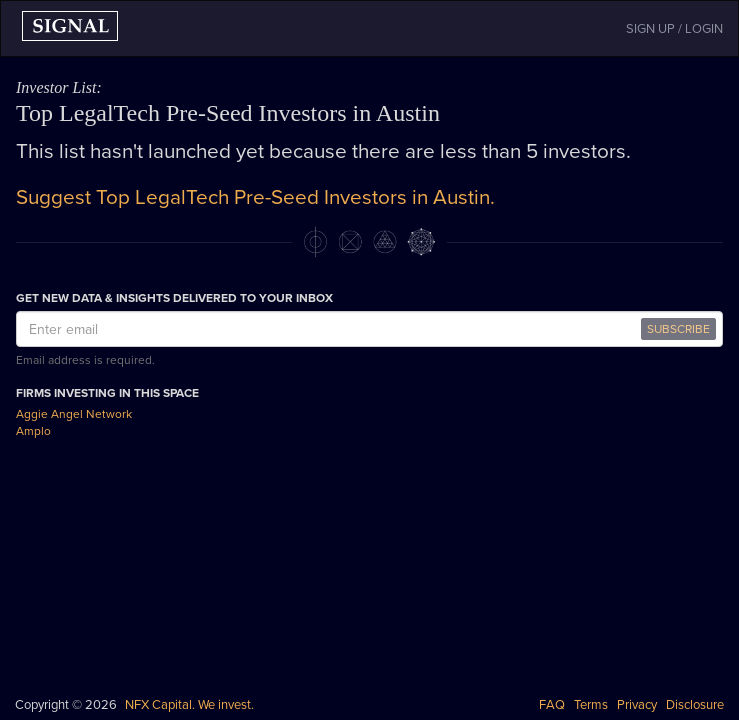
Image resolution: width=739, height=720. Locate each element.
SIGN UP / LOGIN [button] (674, 29)
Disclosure (695, 705)
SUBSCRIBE (678, 329)
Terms (591, 705)
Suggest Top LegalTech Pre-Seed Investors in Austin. (255, 197)
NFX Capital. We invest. (189, 705)
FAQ (552, 705)
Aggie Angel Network (74, 414)
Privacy (637, 705)
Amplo (33, 431)
